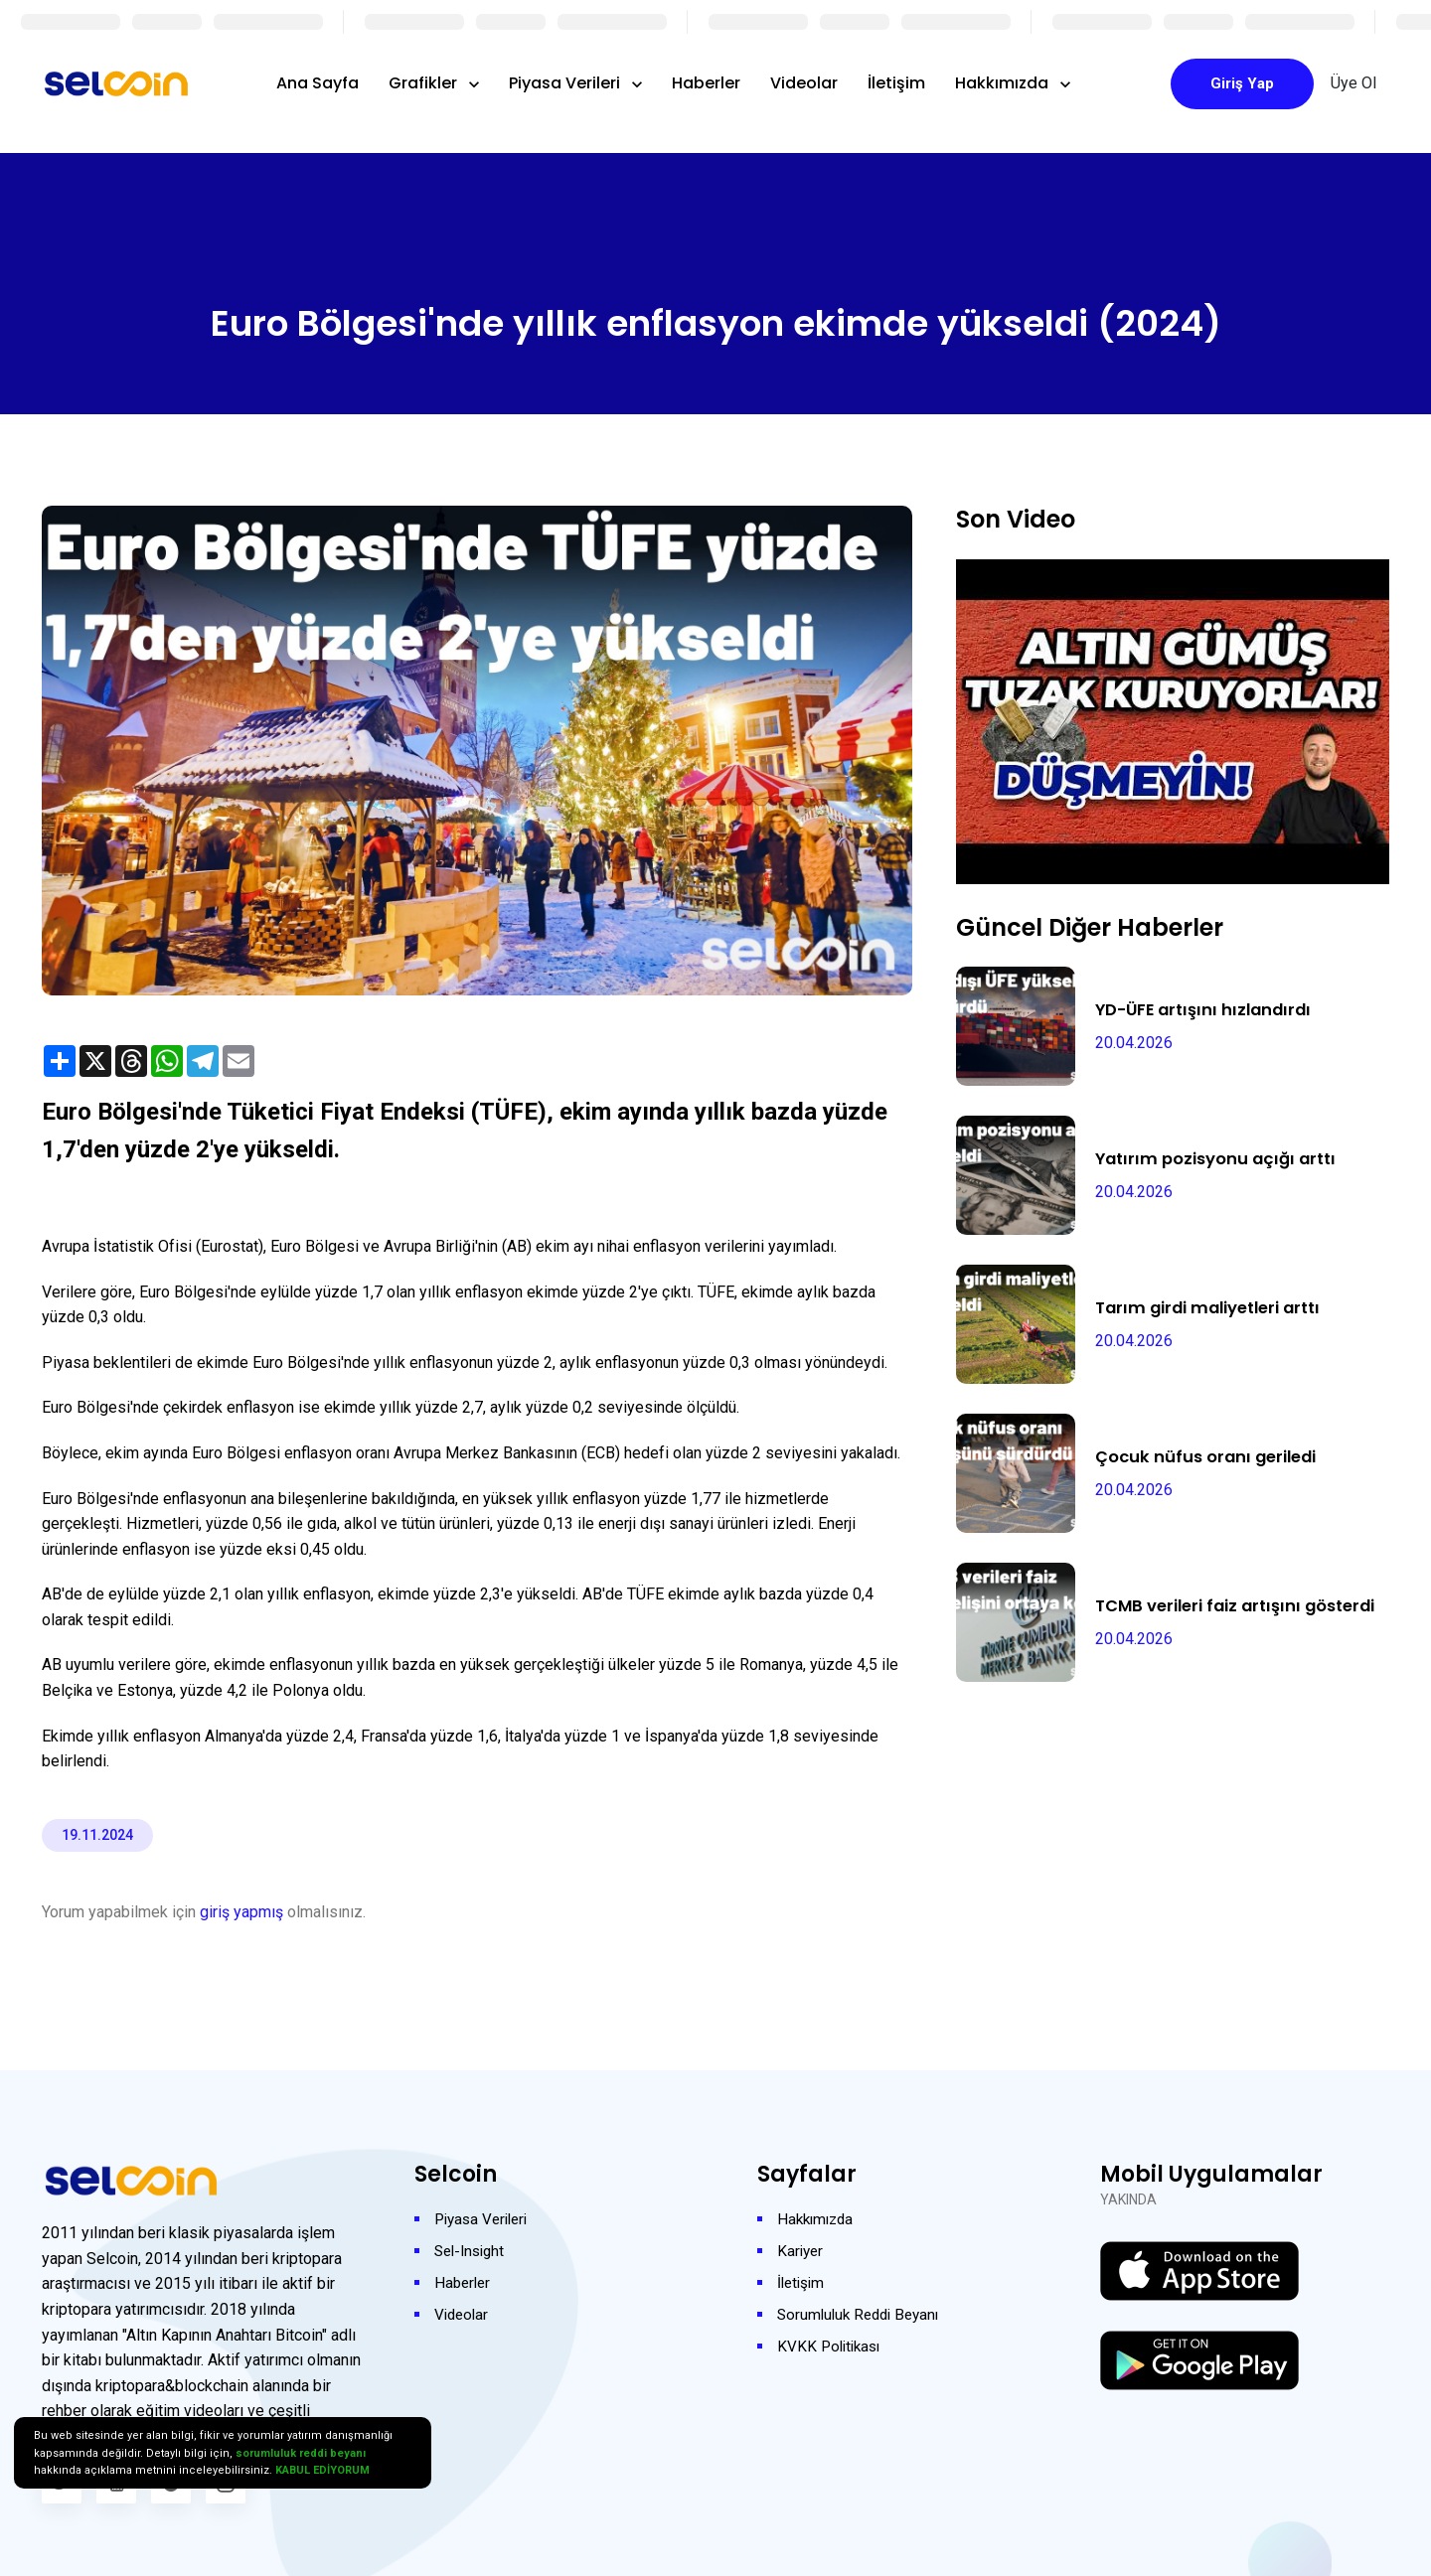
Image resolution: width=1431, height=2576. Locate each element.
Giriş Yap (1242, 83)
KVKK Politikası (831, 2346)
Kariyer (801, 2250)
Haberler (706, 83)
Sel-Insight (472, 2250)
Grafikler (425, 83)
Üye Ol (1353, 83)
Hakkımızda (1003, 83)
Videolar (804, 83)
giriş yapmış (241, 1911)
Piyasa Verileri (566, 83)
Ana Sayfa (317, 83)
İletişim (896, 83)
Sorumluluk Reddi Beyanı (863, 2314)
